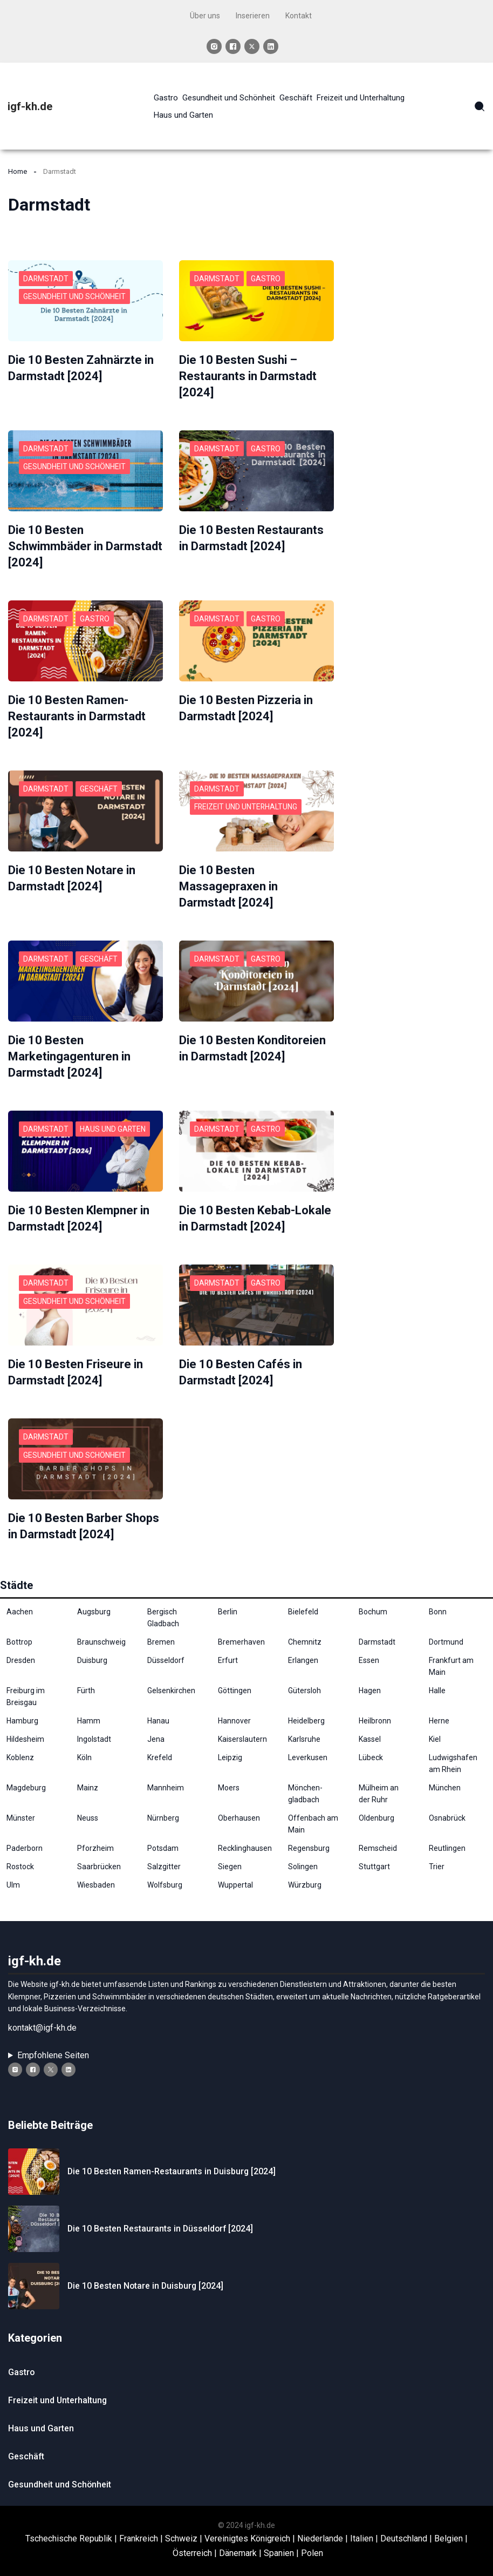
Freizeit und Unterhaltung (246, 801)
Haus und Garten (113, 1121)
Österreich (192, 2542)
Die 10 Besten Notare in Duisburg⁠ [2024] (146, 2275)
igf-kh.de (30, 106)
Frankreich (138, 2528)
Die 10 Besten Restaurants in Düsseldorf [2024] (161, 2218)
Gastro (266, 278)
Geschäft (99, 784)
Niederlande (320, 2528)
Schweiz (181, 2528)
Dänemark (238, 2542)
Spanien (279, 2542)
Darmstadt (46, 278)
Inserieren (253, 15)
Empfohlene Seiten (53, 2044)
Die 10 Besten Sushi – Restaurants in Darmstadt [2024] (248, 375)
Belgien (448, 2528)
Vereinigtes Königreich (247, 2528)
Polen (312, 2542)
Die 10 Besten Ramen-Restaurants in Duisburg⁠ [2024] (172, 2160)
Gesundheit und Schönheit (74, 296)
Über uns (205, 15)
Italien (361, 2528)
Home (17, 171)
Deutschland (403, 2528)
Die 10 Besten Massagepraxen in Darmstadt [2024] (228, 880)
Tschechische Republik (68, 2528)
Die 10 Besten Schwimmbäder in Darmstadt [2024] (85, 544)
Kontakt (298, 15)
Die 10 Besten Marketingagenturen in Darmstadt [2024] (69, 1049)
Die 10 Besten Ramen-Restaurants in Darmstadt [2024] (77, 712)
